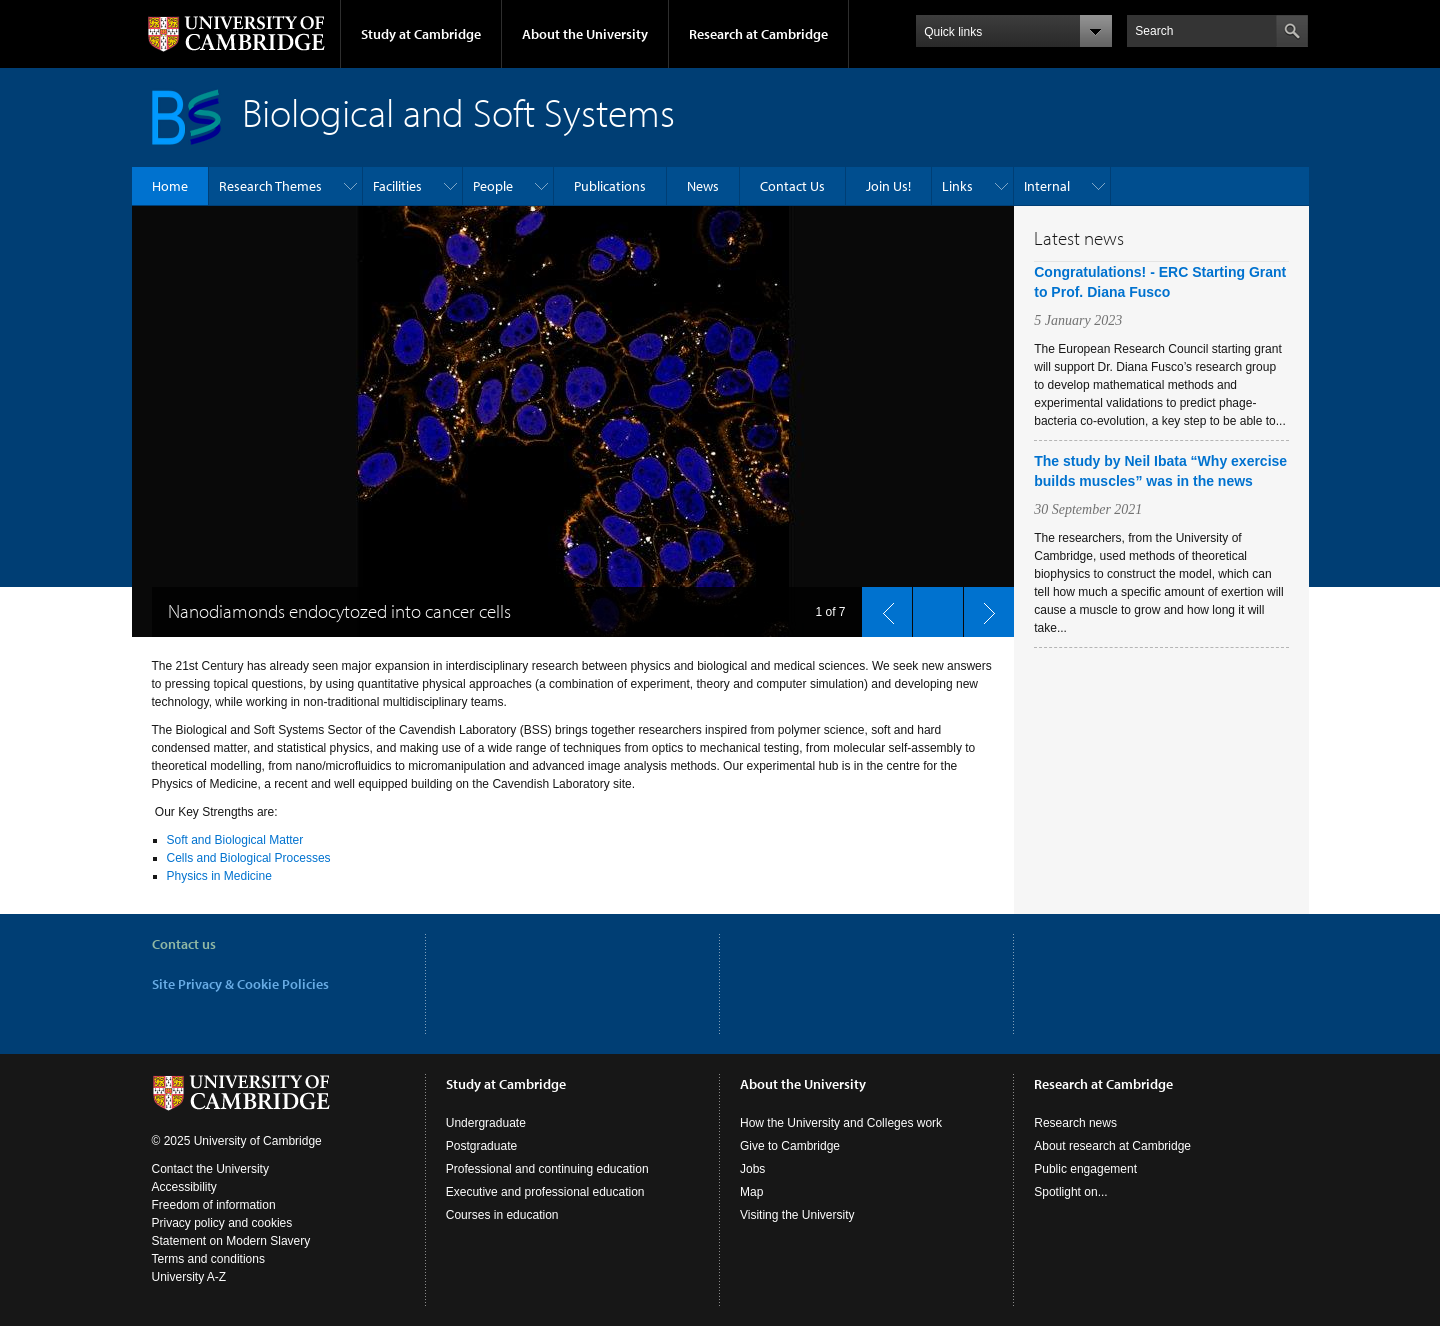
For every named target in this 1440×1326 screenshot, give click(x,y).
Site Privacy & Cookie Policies (240, 984)
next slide (983, 607)
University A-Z (189, 1277)
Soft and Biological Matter (235, 840)
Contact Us (792, 186)
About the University (585, 34)
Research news (1075, 1123)
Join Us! (888, 186)
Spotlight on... (1070, 1192)
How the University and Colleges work (841, 1123)
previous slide (881, 607)
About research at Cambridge (1112, 1146)
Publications (610, 186)
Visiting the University (797, 1215)
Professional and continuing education (547, 1169)
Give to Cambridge (790, 1146)
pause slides (932, 607)
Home (170, 186)
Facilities (397, 186)
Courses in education (502, 1215)
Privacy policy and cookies (222, 1223)
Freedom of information (214, 1205)
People (493, 186)
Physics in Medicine (219, 876)
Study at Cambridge (421, 34)
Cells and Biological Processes (249, 858)
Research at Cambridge (758, 34)
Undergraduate (486, 1123)
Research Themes (270, 186)
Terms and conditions (208, 1259)
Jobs (752, 1169)
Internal (1047, 186)
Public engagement (1085, 1169)
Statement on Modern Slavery (231, 1241)
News (703, 186)
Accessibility (184, 1187)
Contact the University (210, 1169)
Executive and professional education (545, 1192)
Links (957, 186)
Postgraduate (481, 1146)
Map (751, 1192)
